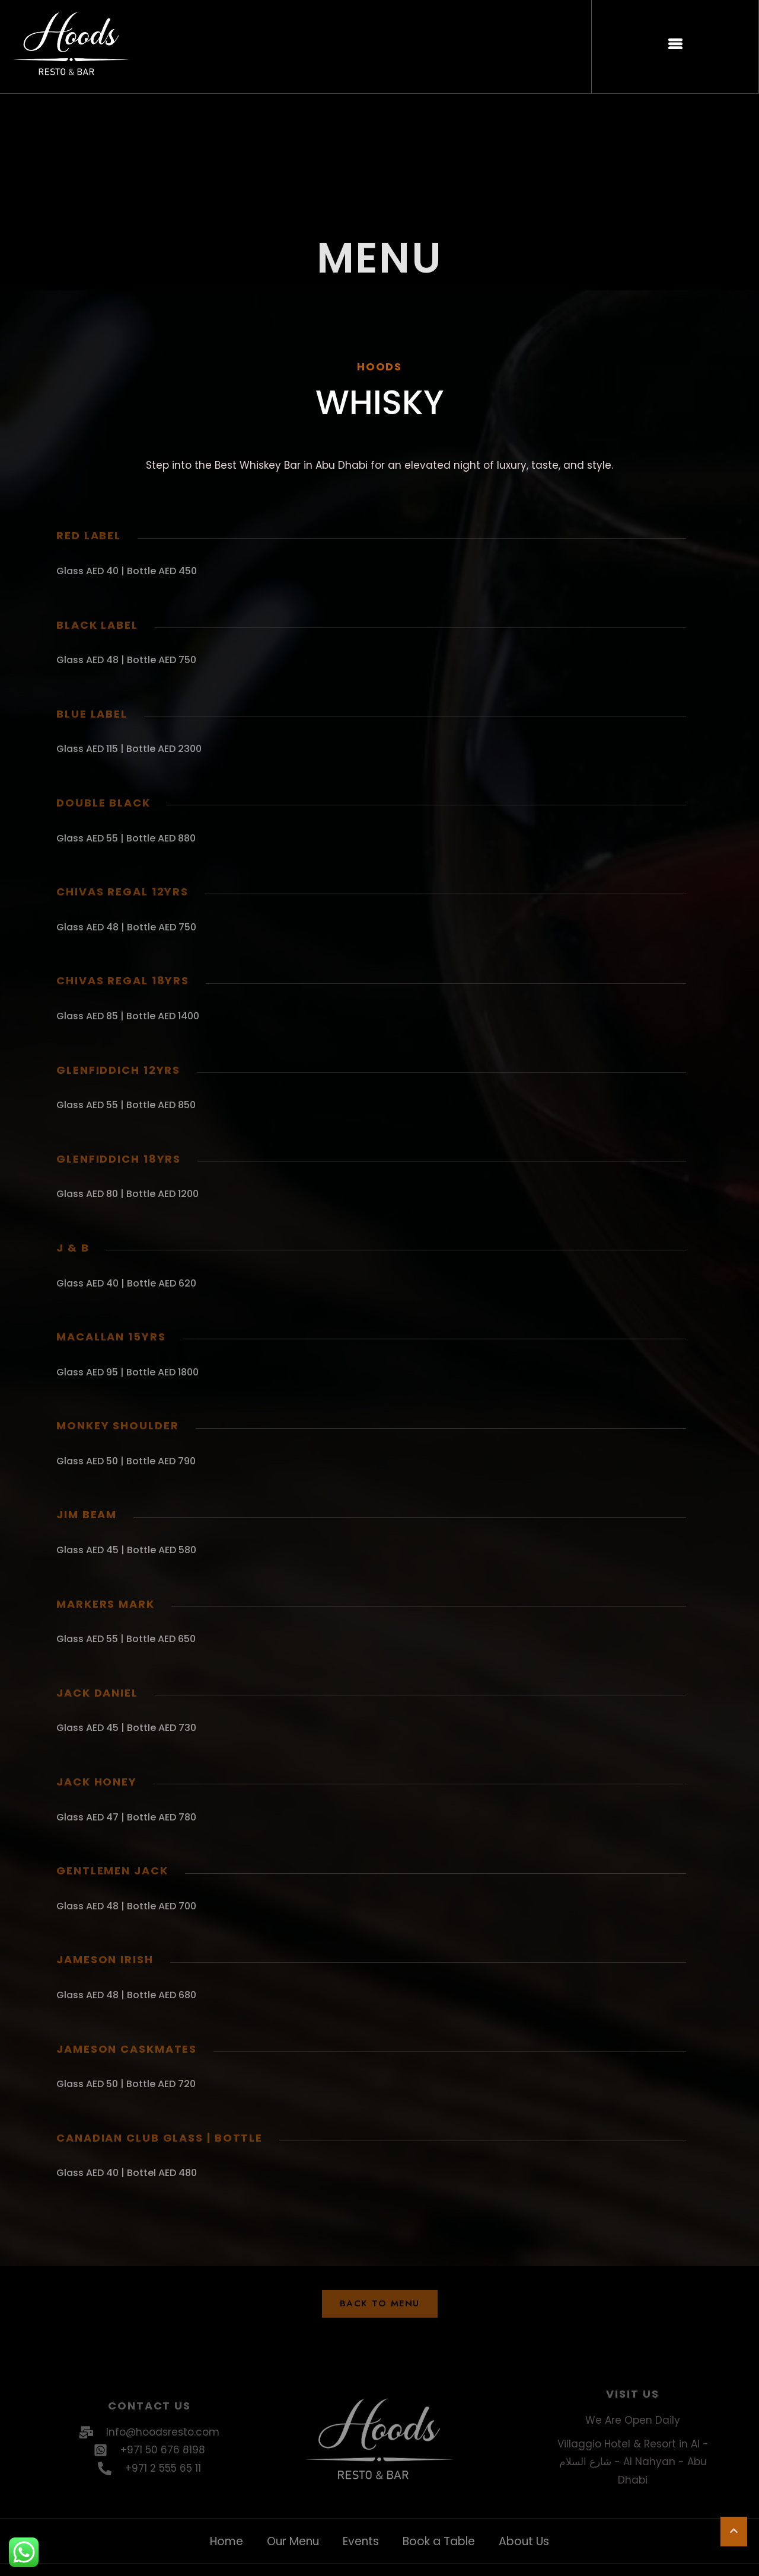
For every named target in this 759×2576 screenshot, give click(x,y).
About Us (524, 2541)
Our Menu (293, 2541)
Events (361, 2541)
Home (226, 2541)
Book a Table (439, 2541)
